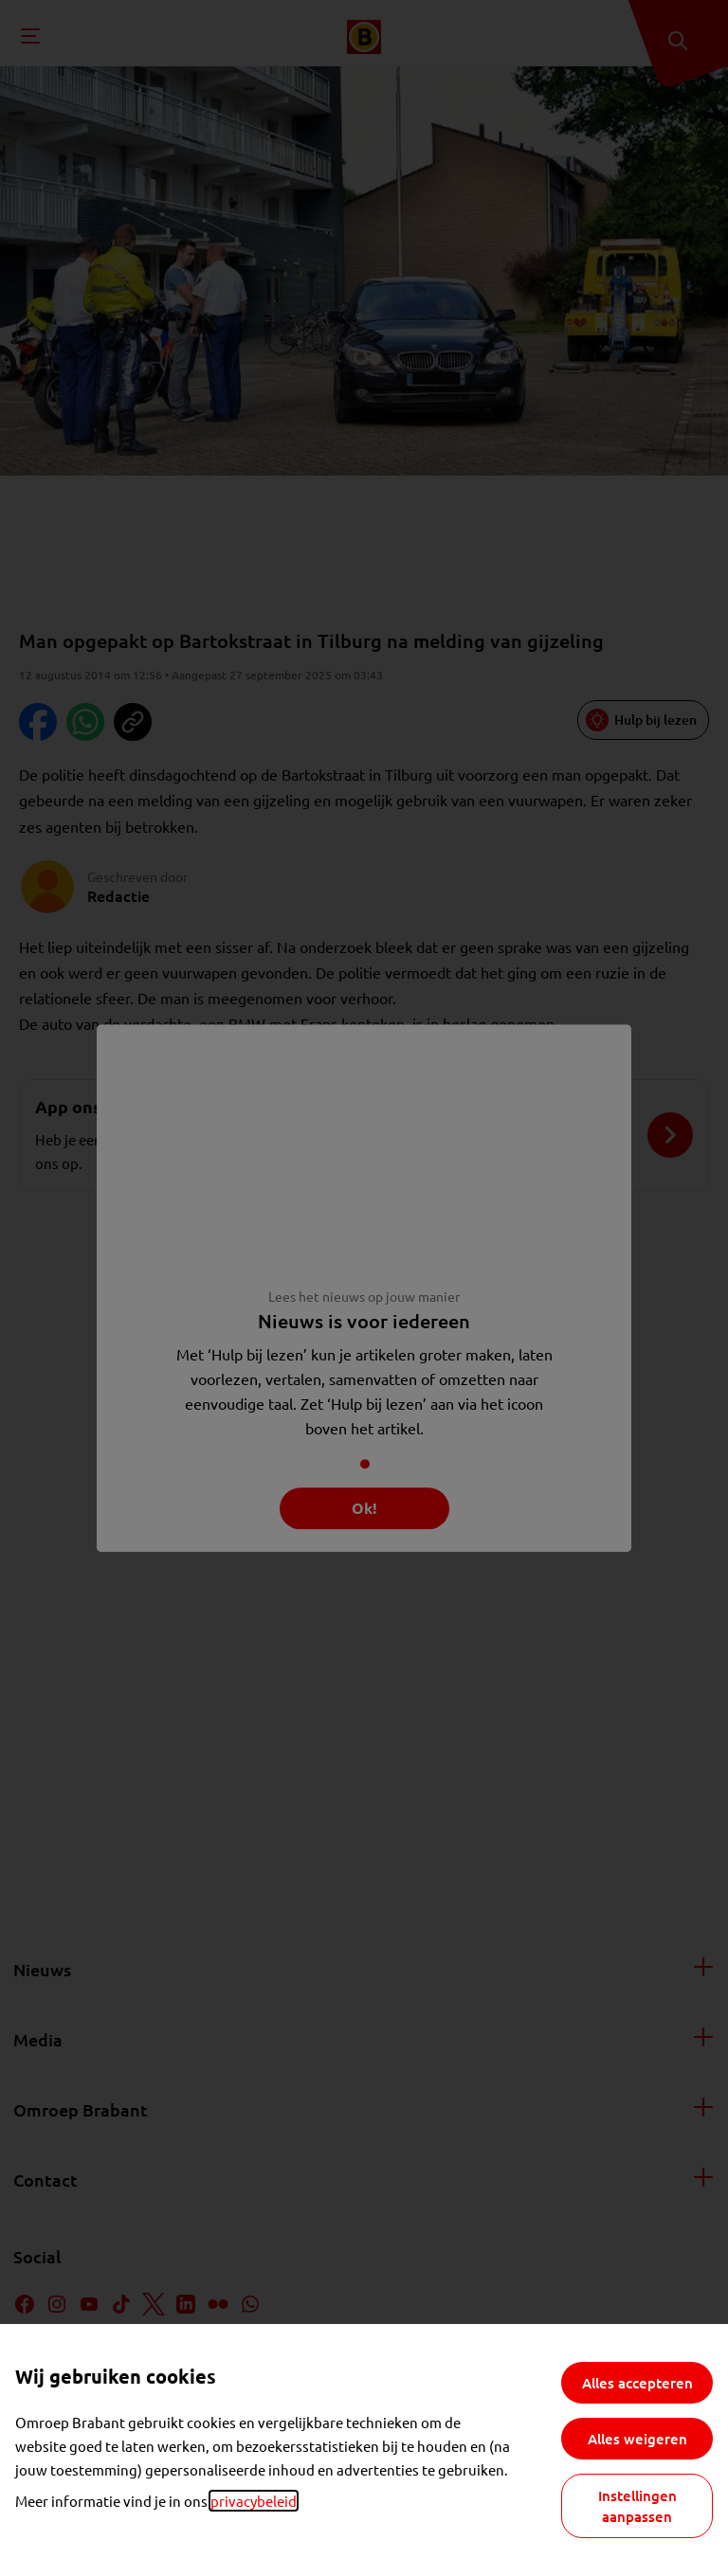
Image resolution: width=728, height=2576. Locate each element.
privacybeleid (253, 2501)
